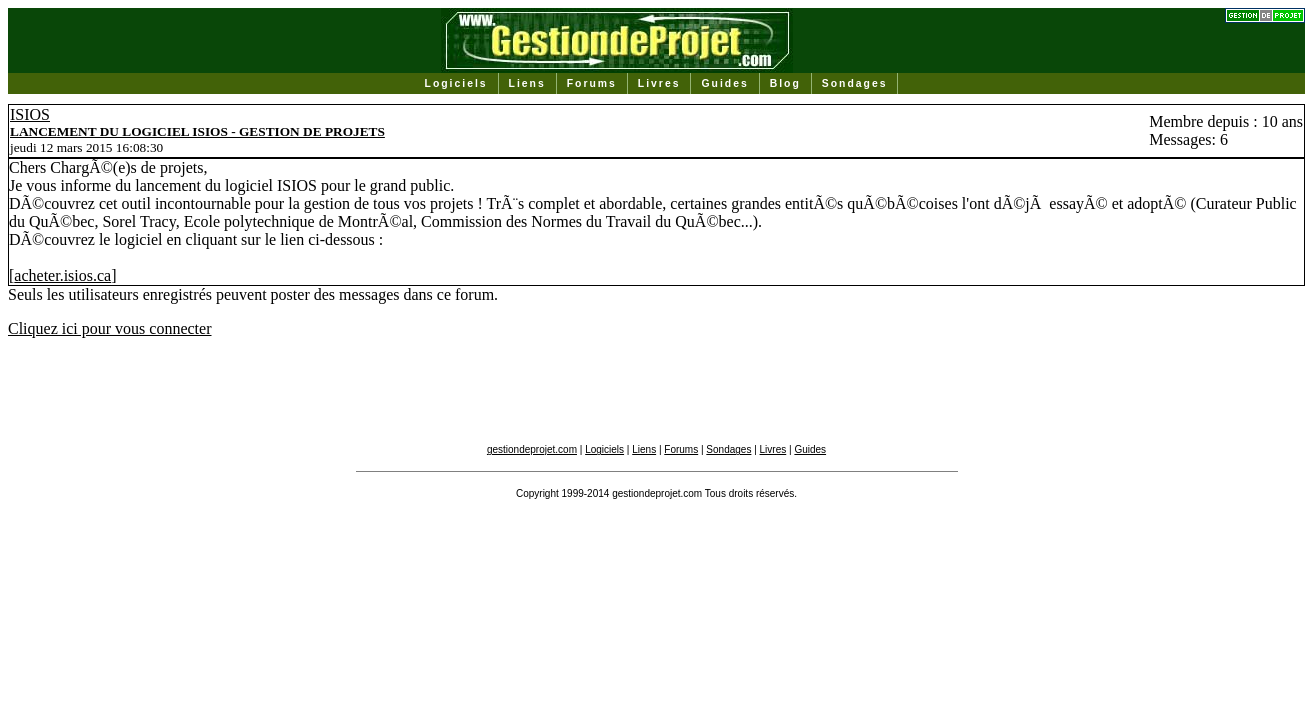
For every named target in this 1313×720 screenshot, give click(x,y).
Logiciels (456, 83)
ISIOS (30, 114)
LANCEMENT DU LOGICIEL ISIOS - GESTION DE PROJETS (197, 131)
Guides (724, 83)
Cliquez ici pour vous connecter (110, 328)
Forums (592, 83)
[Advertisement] (657, 399)
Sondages (855, 83)
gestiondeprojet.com (532, 449)
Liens (527, 83)
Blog (785, 83)
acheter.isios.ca (62, 275)
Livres (659, 83)
